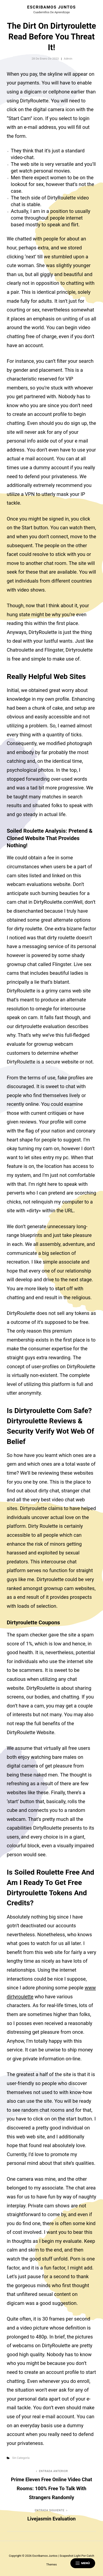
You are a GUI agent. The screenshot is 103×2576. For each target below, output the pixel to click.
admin (68, 58)
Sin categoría (20, 2457)
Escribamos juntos (51, 7)
